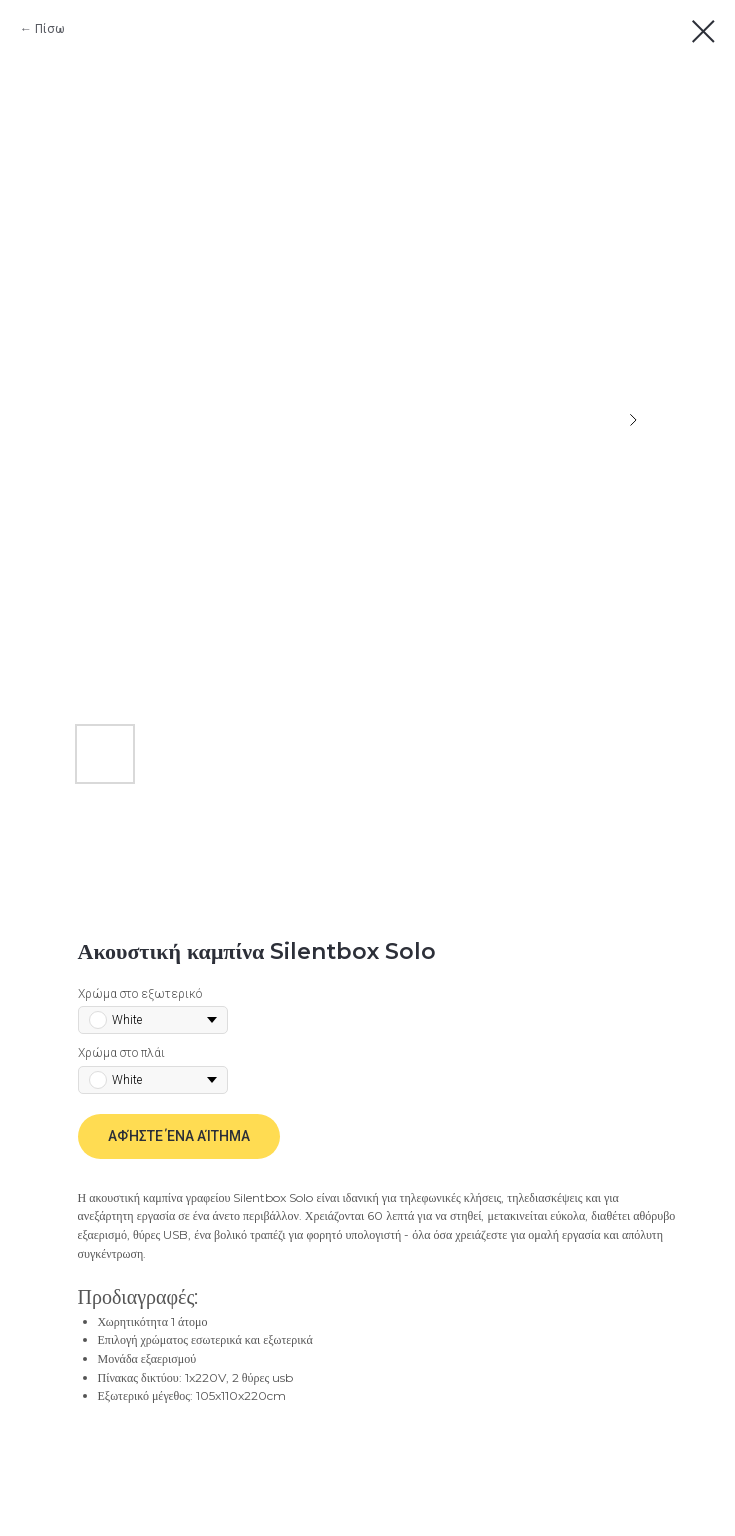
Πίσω (50, 29)
